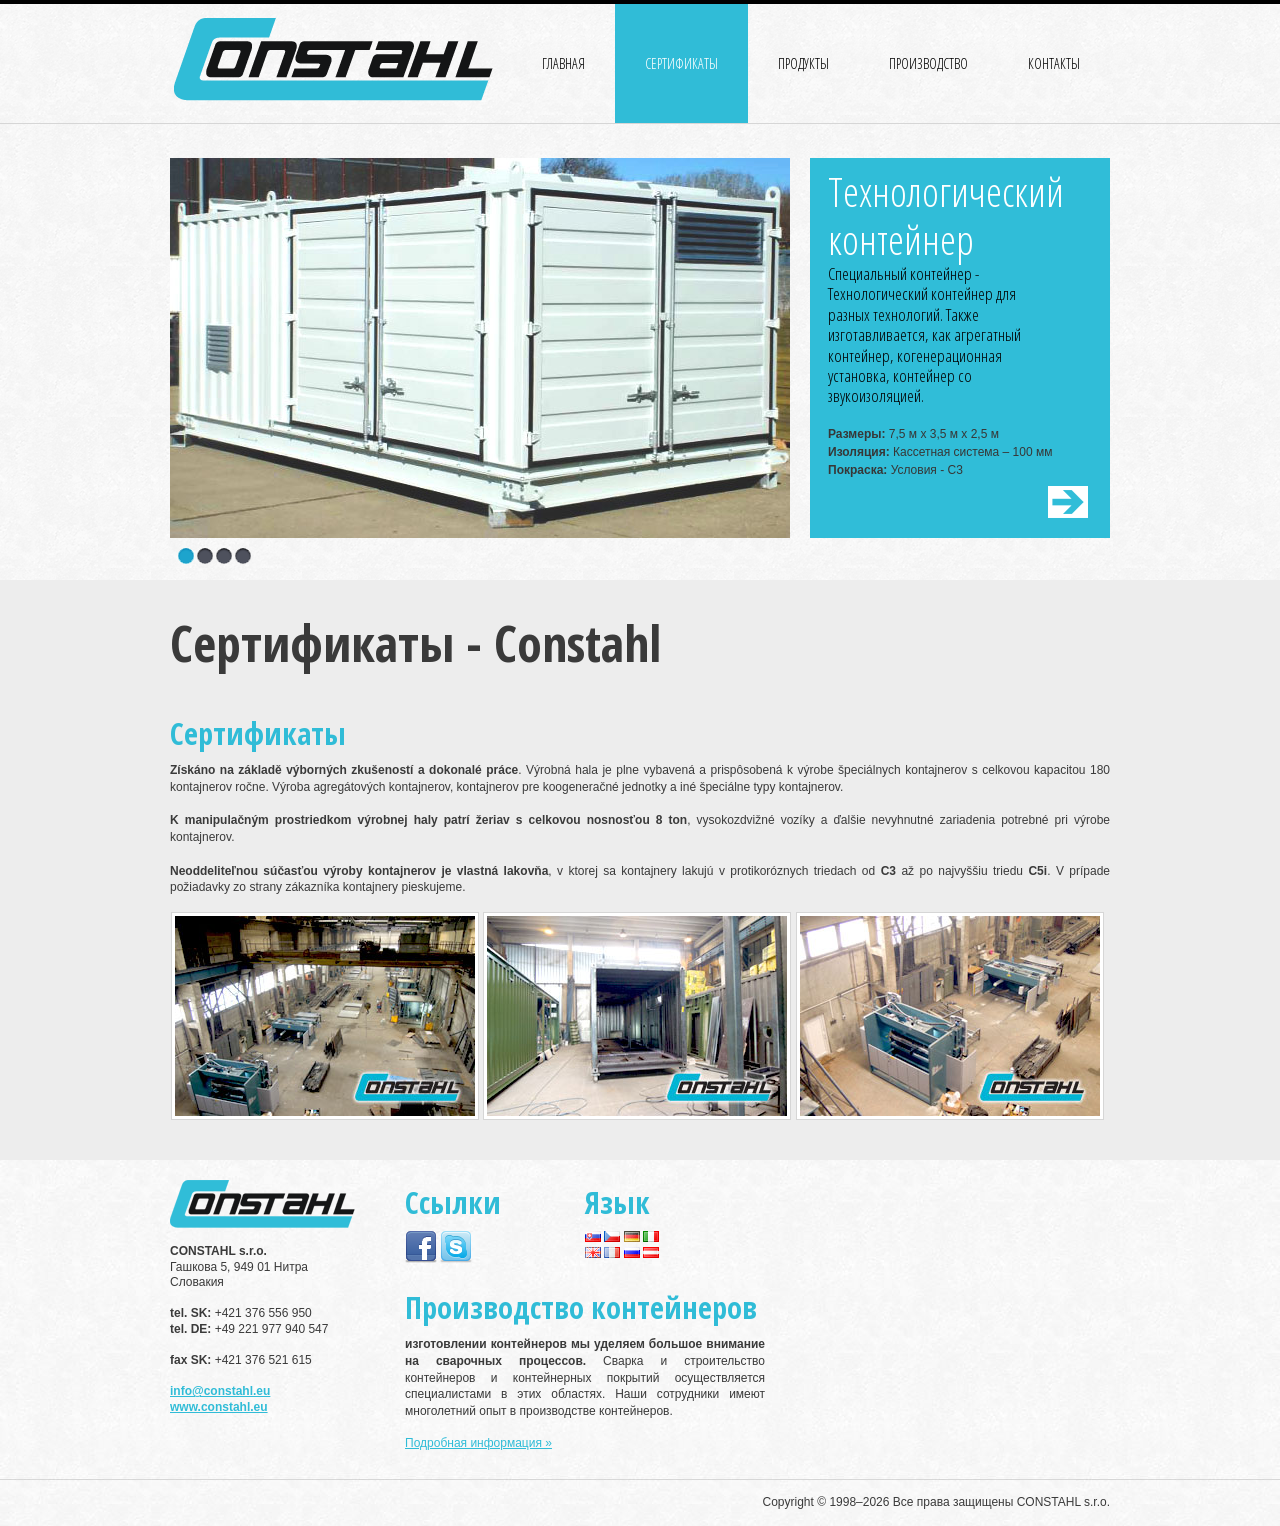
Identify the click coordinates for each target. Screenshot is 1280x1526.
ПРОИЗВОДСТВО (928, 63)
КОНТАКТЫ (1054, 63)
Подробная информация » (478, 1443)
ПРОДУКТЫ (803, 63)
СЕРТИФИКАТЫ (681, 63)
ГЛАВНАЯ (563, 63)
